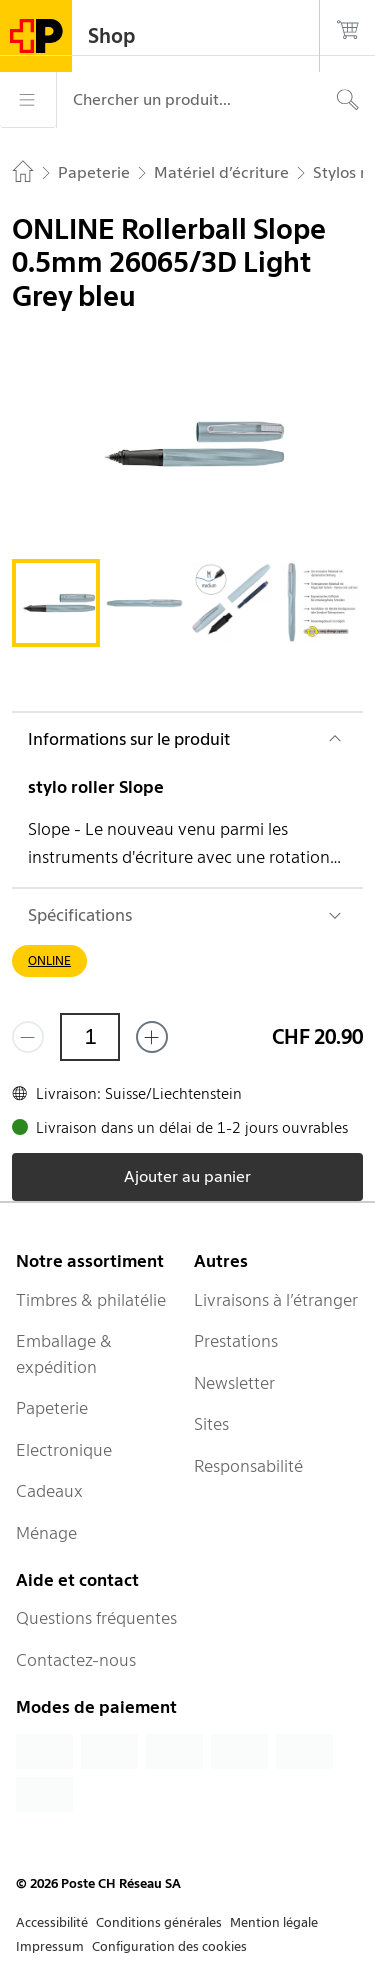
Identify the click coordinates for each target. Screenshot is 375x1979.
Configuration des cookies (169, 1946)
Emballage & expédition (64, 1354)
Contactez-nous (76, 1660)
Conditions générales (159, 1922)
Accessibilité (52, 1922)
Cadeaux (49, 1491)
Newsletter (234, 1383)
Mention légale (274, 1922)
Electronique (64, 1450)
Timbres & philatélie (91, 1300)
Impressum (50, 1946)
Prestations (236, 1341)
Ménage (46, 1533)
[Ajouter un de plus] (152, 1037)
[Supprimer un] (28, 1037)
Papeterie (52, 1408)
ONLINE (49, 960)
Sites (211, 1424)
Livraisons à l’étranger (276, 1300)
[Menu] (28, 100)
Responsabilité (248, 1466)
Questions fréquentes (96, 1618)
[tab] (56, 603)
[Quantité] (90, 1037)
